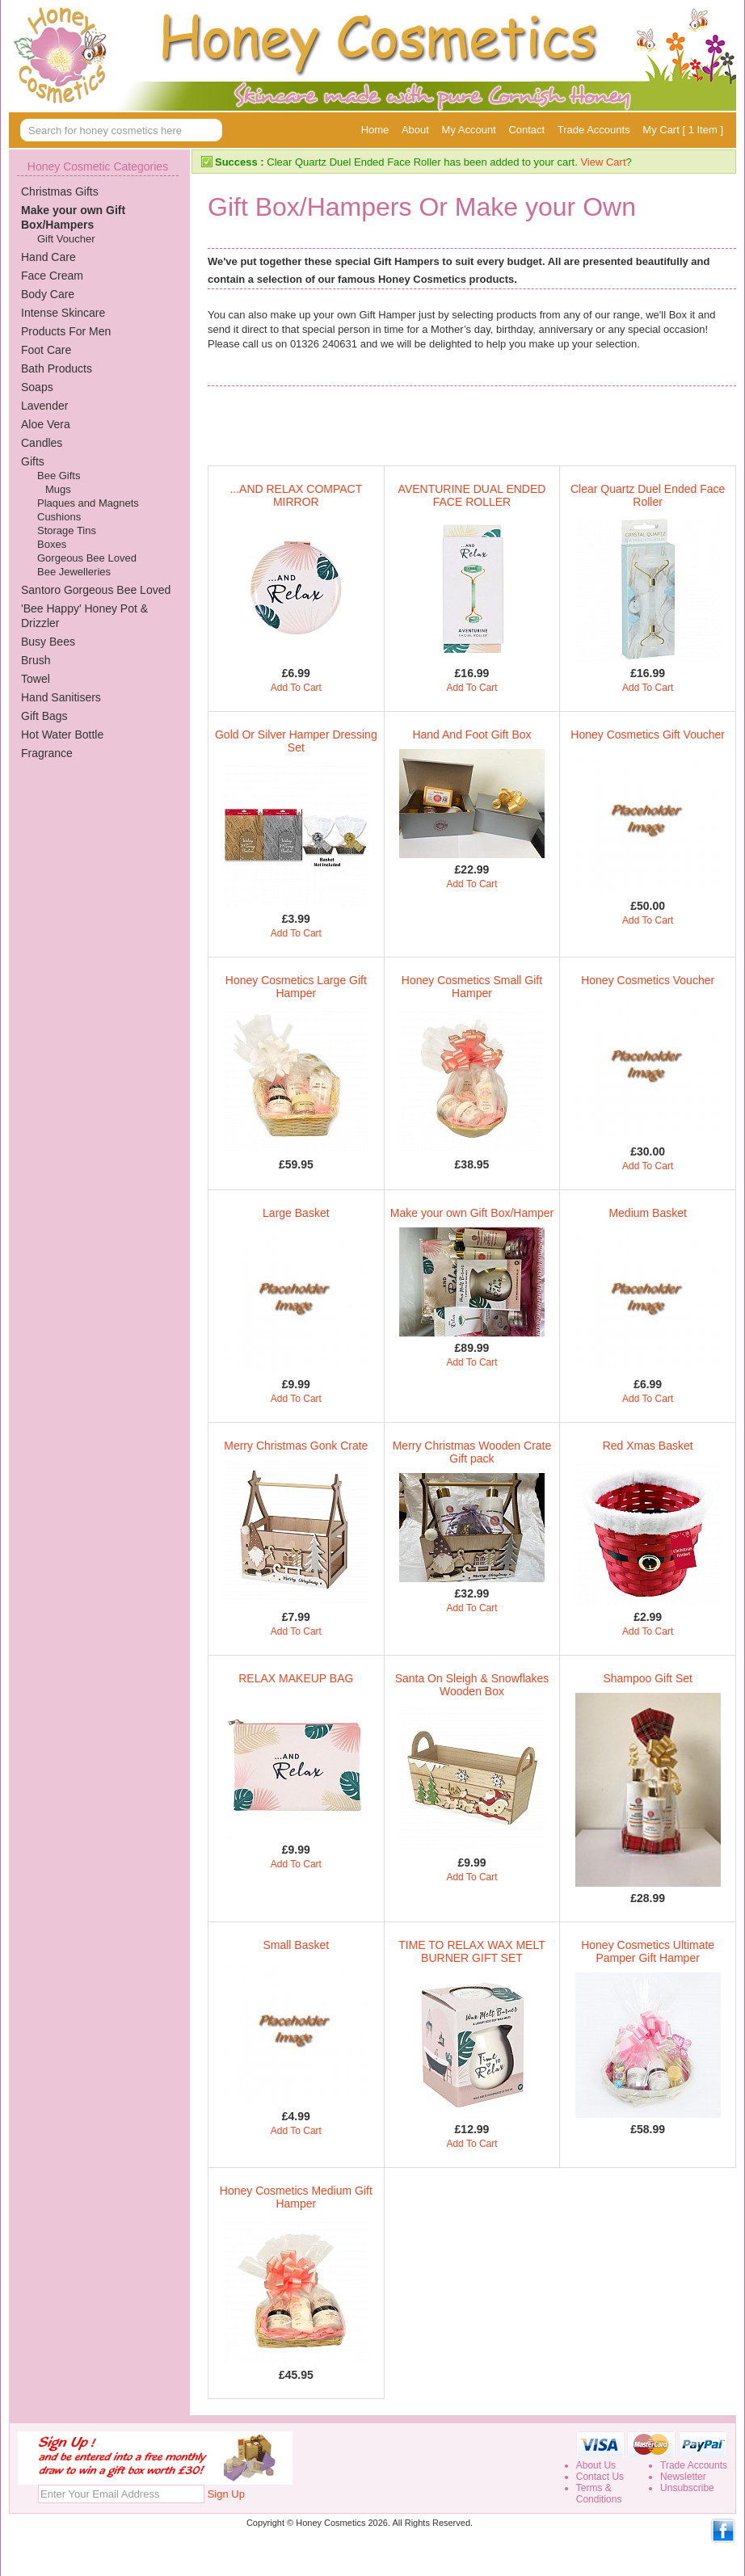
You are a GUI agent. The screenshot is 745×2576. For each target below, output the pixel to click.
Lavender (44, 405)
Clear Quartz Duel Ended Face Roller (647, 495)
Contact (526, 130)
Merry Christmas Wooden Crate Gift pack (472, 1452)
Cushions (59, 517)
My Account (469, 130)
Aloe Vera (45, 424)
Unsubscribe (687, 2488)
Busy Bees (48, 641)
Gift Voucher (66, 239)
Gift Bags (44, 715)
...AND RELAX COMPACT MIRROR (295, 495)
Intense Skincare (63, 312)
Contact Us (600, 2476)
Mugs (58, 489)
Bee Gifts (58, 475)
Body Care (47, 294)
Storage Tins (66, 530)
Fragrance (47, 753)
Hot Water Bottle (62, 734)
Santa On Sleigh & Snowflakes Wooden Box (472, 1685)
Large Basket (296, 1212)
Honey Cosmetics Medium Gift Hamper (296, 2197)
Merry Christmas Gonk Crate (296, 1445)
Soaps (37, 387)
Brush (36, 660)
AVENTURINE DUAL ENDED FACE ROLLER (472, 495)
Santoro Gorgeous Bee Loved (95, 589)
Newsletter (683, 2476)
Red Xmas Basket (648, 1445)
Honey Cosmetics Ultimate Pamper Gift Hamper (647, 1951)
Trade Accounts (594, 130)
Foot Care (46, 349)
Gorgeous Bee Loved (87, 558)
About (415, 130)
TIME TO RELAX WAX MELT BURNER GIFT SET (471, 1951)
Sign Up (226, 2494)
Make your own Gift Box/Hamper (471, 1212)
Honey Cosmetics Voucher (647, 980)
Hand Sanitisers (61, 697)
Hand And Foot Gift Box (471, 734)
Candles (41, 442)
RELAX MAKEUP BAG (295, 1678)
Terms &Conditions (599, 2493)
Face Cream (52, 275)
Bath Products (56, 368)
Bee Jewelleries (74, 572)
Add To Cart (296, 687)
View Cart (602, 162)
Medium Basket (647, 1212)
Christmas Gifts (60, 191)
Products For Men (66, 331)
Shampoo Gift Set (647, 1678)
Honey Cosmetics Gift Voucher (647, 734)
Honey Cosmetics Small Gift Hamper (472, 987)
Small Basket (296, 1944)
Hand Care (48, 256)
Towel (35, 678)
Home (375, 130)
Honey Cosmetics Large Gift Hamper (296, 987)
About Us (596, 2465)
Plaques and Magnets (88, 503)
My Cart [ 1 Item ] (682, 130)
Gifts (32, 461)
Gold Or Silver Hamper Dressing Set (296, 741)
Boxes (51, 544)
